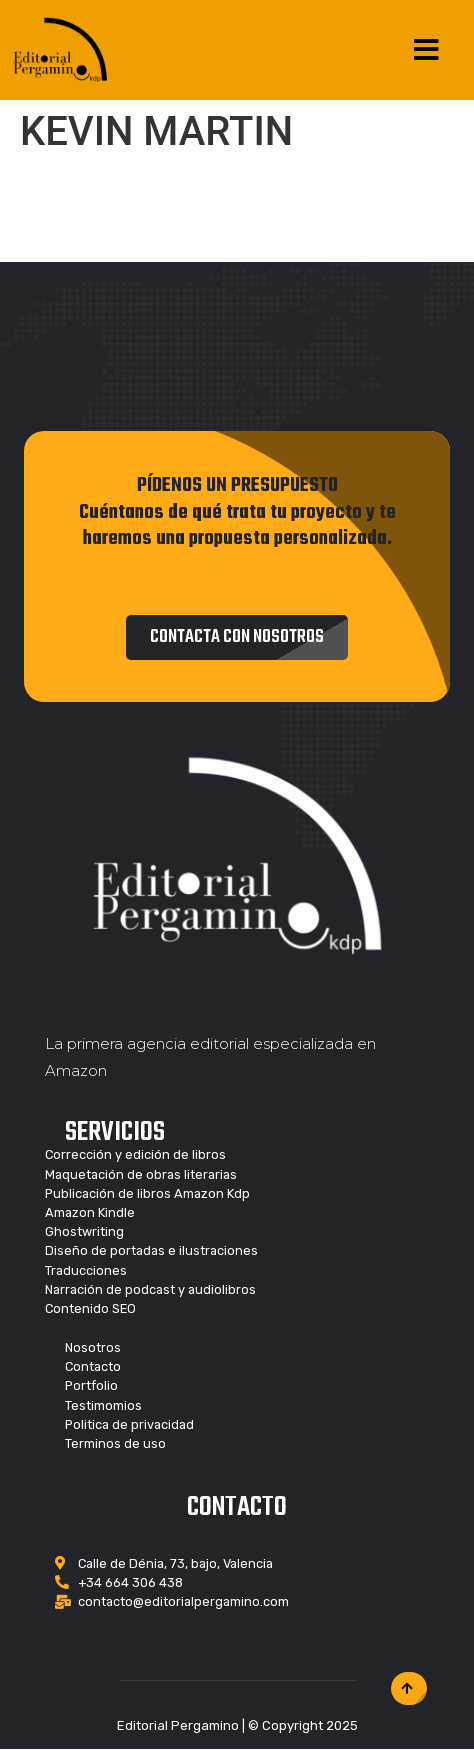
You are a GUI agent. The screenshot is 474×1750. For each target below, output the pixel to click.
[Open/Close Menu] (426, 50)
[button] (237, 637)
